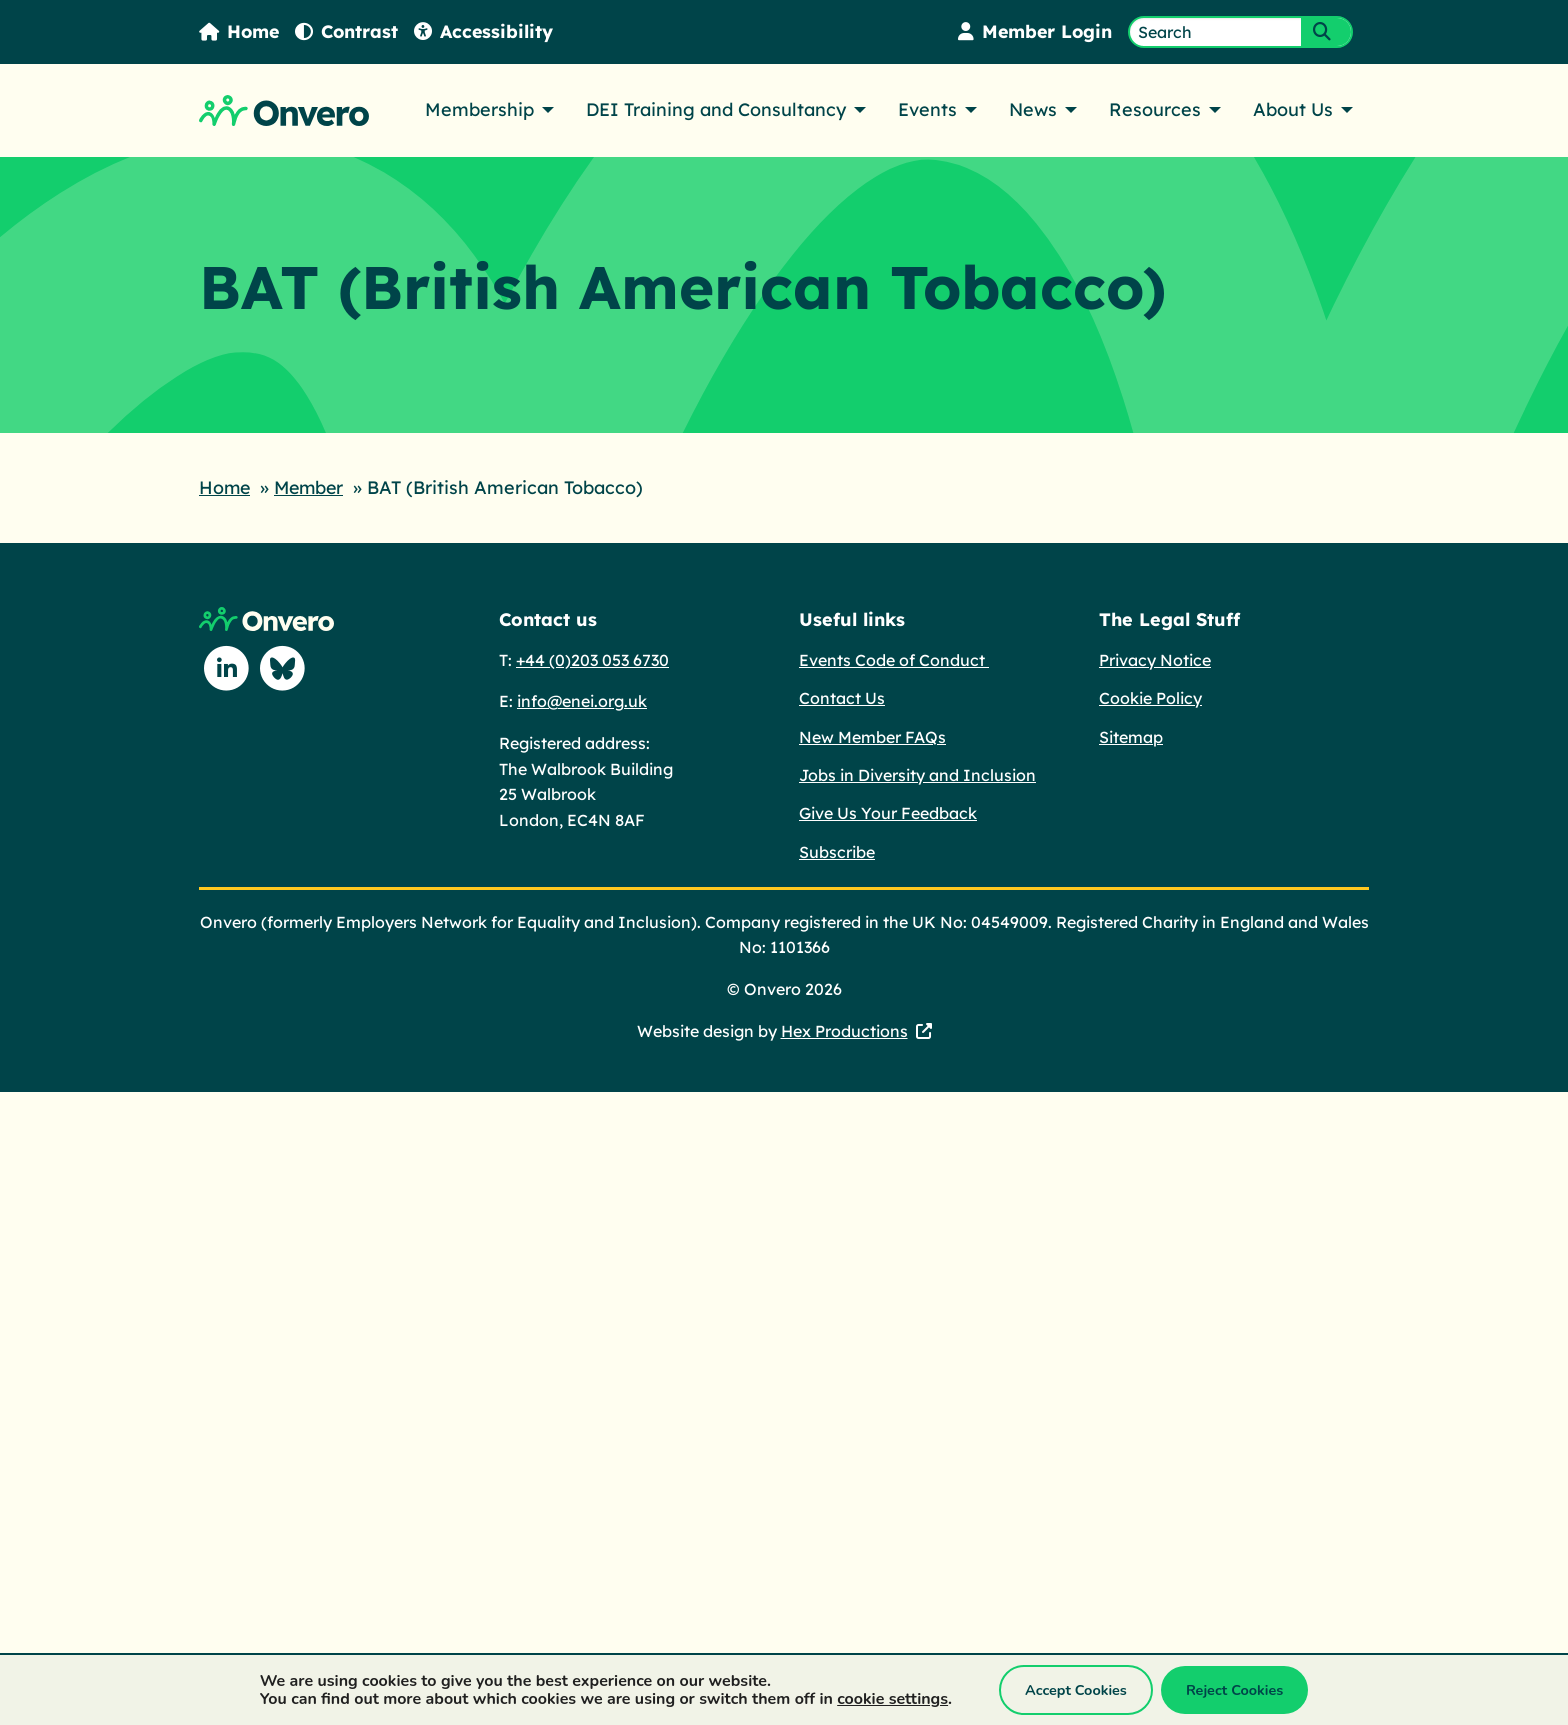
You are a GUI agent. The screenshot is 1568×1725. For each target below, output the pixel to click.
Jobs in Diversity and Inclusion (917, 774)
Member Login (1033, 31)
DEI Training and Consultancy (716, 109)
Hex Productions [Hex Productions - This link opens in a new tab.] (844, 1030)
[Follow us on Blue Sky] (283, 668)
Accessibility (487, 31)
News (1033, 109)
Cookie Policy (1150, 697)
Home (240, 31)
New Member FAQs (872, 736)
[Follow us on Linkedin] (227, 668)
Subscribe (837, 851)
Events (927, 109)
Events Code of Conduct (894, 659)
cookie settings (892, 1699)
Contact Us (842, 697)
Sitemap (1131, 736)
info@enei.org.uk (582, 700)
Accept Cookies (1076, 1690)
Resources (1155, 109)
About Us (1293, 109)
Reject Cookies (1234, 1690)
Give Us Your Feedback (888, 812)
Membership (479, 109)
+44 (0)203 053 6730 (592, 659)
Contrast (349, 31)
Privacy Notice (1155, 659)
